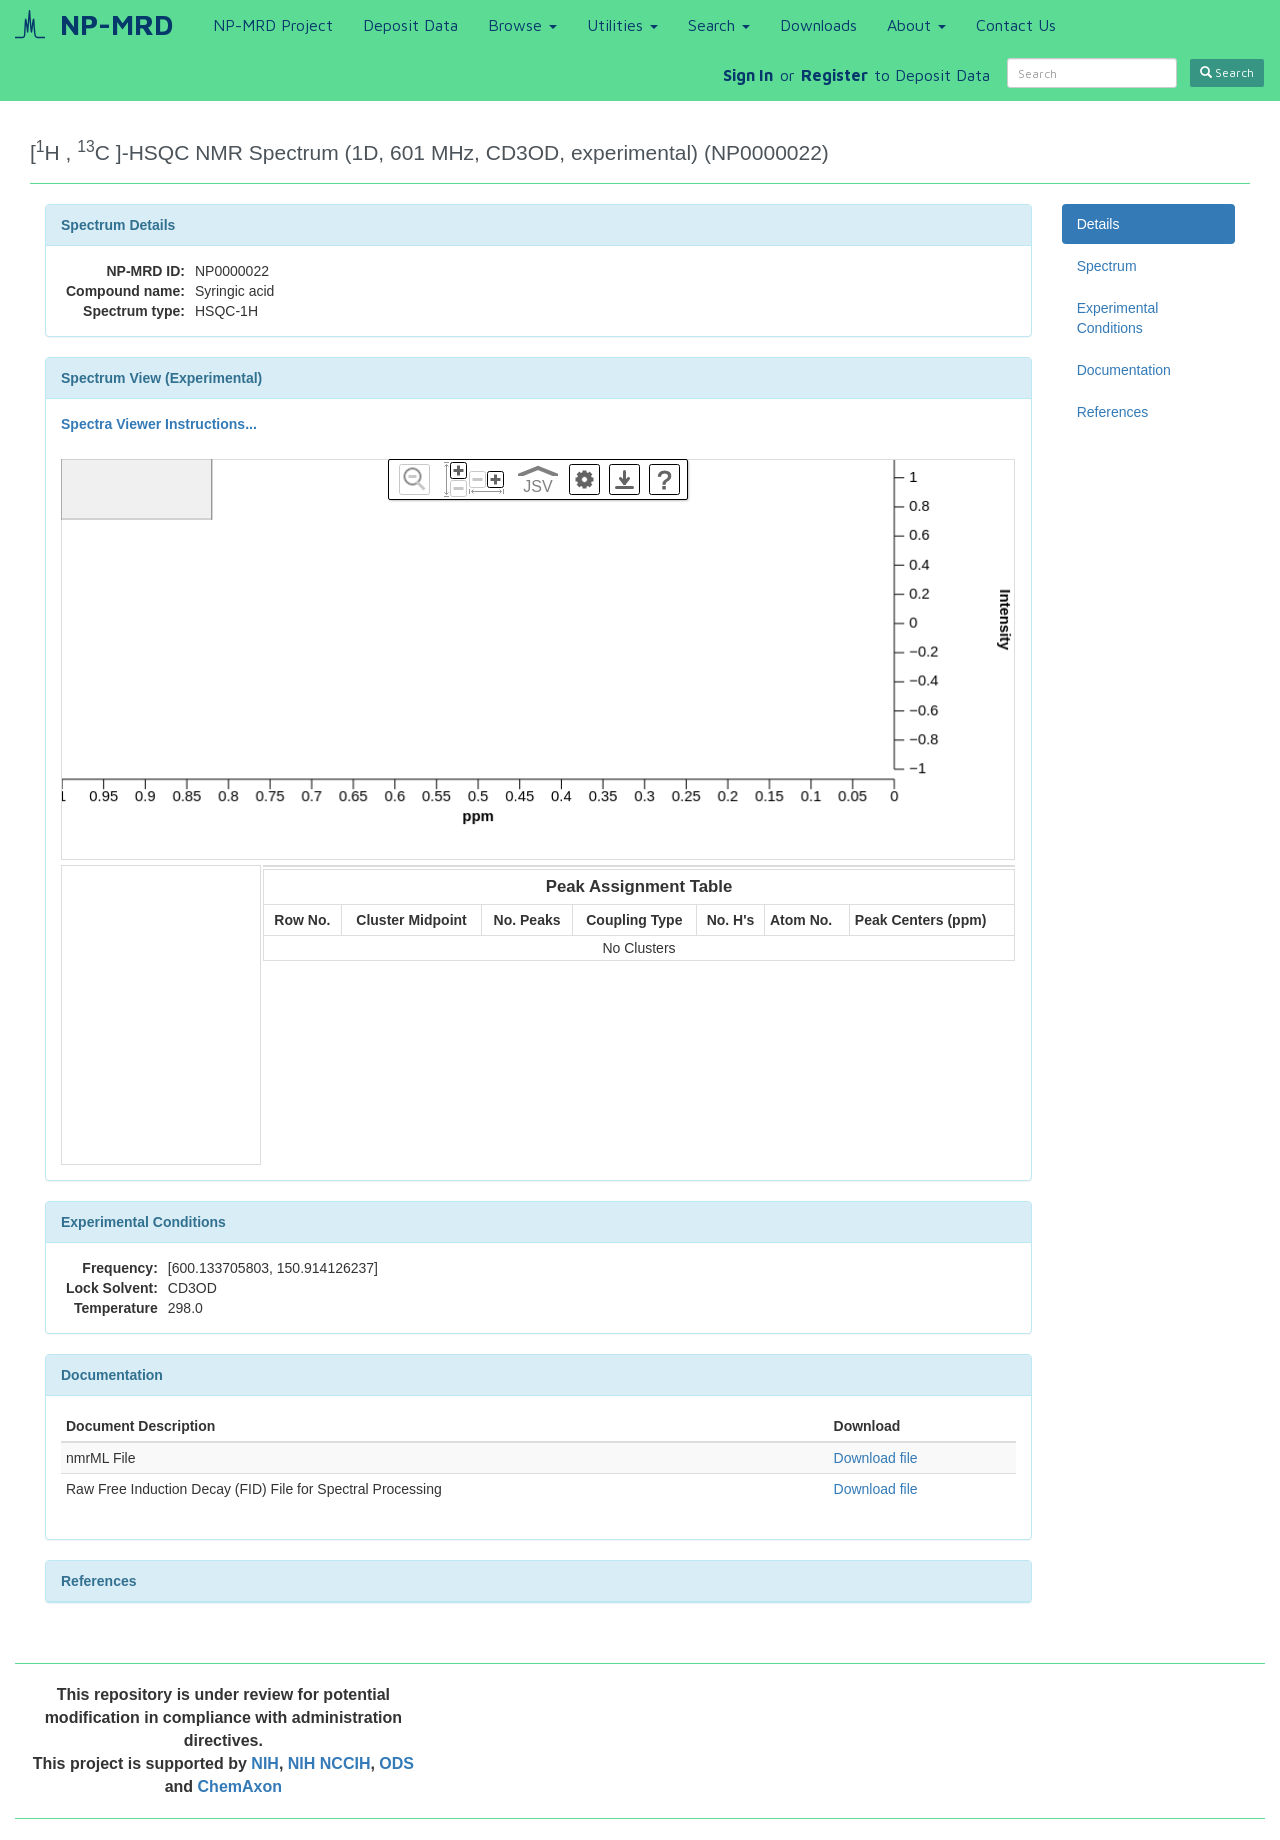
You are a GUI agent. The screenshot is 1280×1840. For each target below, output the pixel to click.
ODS (396, 1763)
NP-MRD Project (273, 25)
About (916, 25)
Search (719, 25)
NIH (265, 1763)
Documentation (1124, 370)
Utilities (622, 25)
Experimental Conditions (1118, 318)
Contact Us (1016, 25)
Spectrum (1107, 266)
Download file (876, 1458)
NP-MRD (116, 24)
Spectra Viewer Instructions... (159, 424)
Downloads (818, 25)
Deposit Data (410, 25)
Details (1098, 224)
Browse (522, 25)
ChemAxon (240, 1786)
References (1113, 412)
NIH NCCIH (329, 1763)
